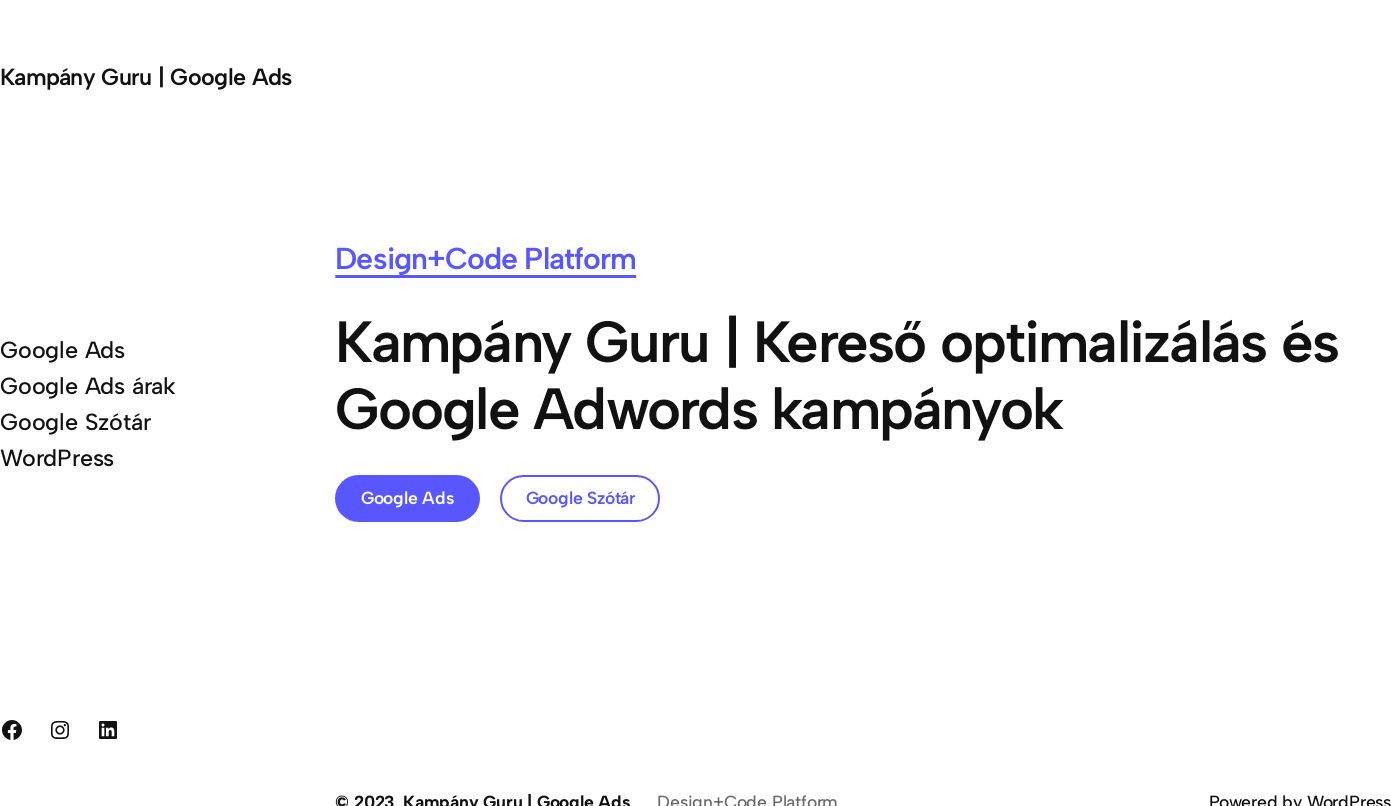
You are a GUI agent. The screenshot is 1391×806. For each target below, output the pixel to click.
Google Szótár (580, 497)
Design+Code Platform (485, 258)
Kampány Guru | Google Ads (145, 77)
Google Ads (408, 497)
